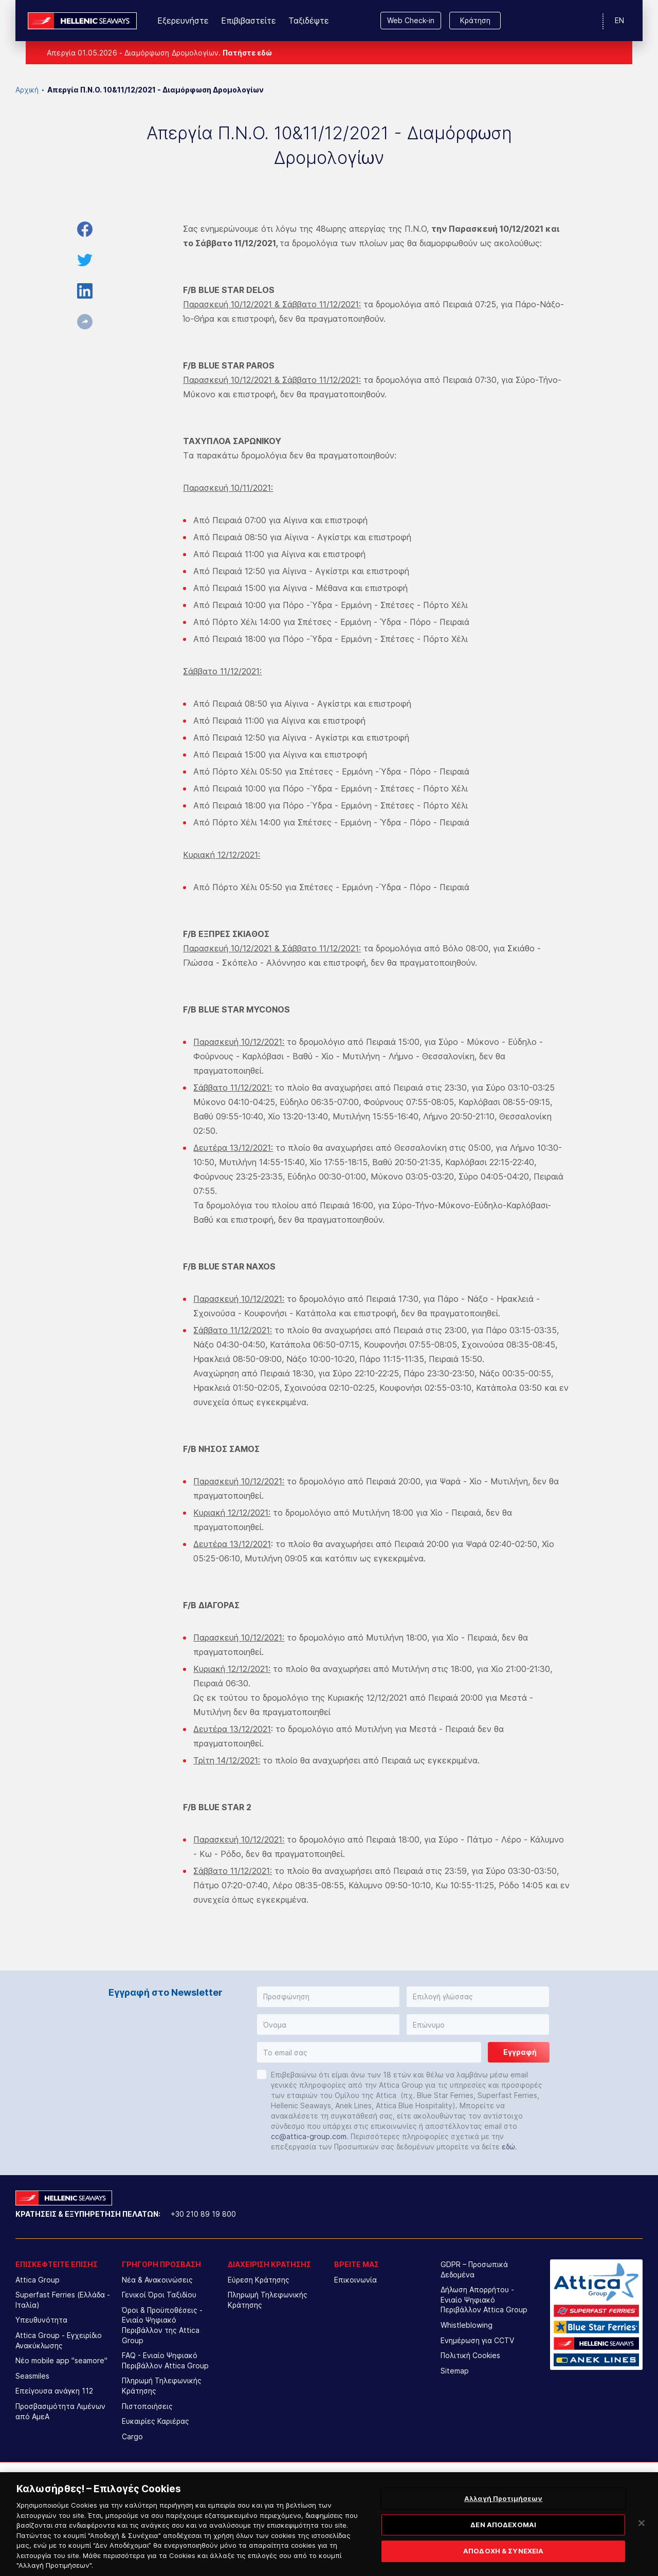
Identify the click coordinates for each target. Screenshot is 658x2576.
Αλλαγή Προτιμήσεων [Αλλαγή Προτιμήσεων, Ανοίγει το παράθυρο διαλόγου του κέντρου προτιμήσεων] (503, 2514)
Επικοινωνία (355, 2279)
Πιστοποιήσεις (147, 2406)
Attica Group (37, 2279)
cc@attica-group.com (308, 2136)
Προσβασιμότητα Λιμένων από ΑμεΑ (60, 2411)
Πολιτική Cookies (470, 2355)
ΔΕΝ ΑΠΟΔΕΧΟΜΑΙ (503, 2539)
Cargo (132, 2436)
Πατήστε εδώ (247, 52)
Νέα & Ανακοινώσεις (157, 2279)
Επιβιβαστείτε (248, 20)
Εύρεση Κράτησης (258, 2279)
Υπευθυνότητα (41, 2319)
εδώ (508, 2146)
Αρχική (27, 89)
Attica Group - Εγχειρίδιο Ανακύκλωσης (58, 2340)
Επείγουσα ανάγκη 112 (54, 2390)
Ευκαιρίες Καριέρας (155, 2421)
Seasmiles (32, 2375)
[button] (328, 1996)
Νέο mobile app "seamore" (61, 2360)
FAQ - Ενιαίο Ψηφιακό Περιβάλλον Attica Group (165, 2360)
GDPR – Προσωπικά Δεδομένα (474, 2269)
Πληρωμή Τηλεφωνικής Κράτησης (162, 2385)
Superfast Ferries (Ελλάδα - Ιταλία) (62, 2299)
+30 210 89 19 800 (203, 2214)
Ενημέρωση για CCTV (477, 2340)
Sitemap (455, 2370)
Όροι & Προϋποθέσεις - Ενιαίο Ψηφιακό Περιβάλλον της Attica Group (162, 2325)
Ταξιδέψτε (308, 20)
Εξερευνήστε (183, 20)
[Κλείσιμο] (641, 2538)
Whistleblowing (466, 2325)
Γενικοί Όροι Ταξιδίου (159, 2294)
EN (619, 20)
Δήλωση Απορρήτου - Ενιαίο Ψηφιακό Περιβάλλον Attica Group (484, 2299)
